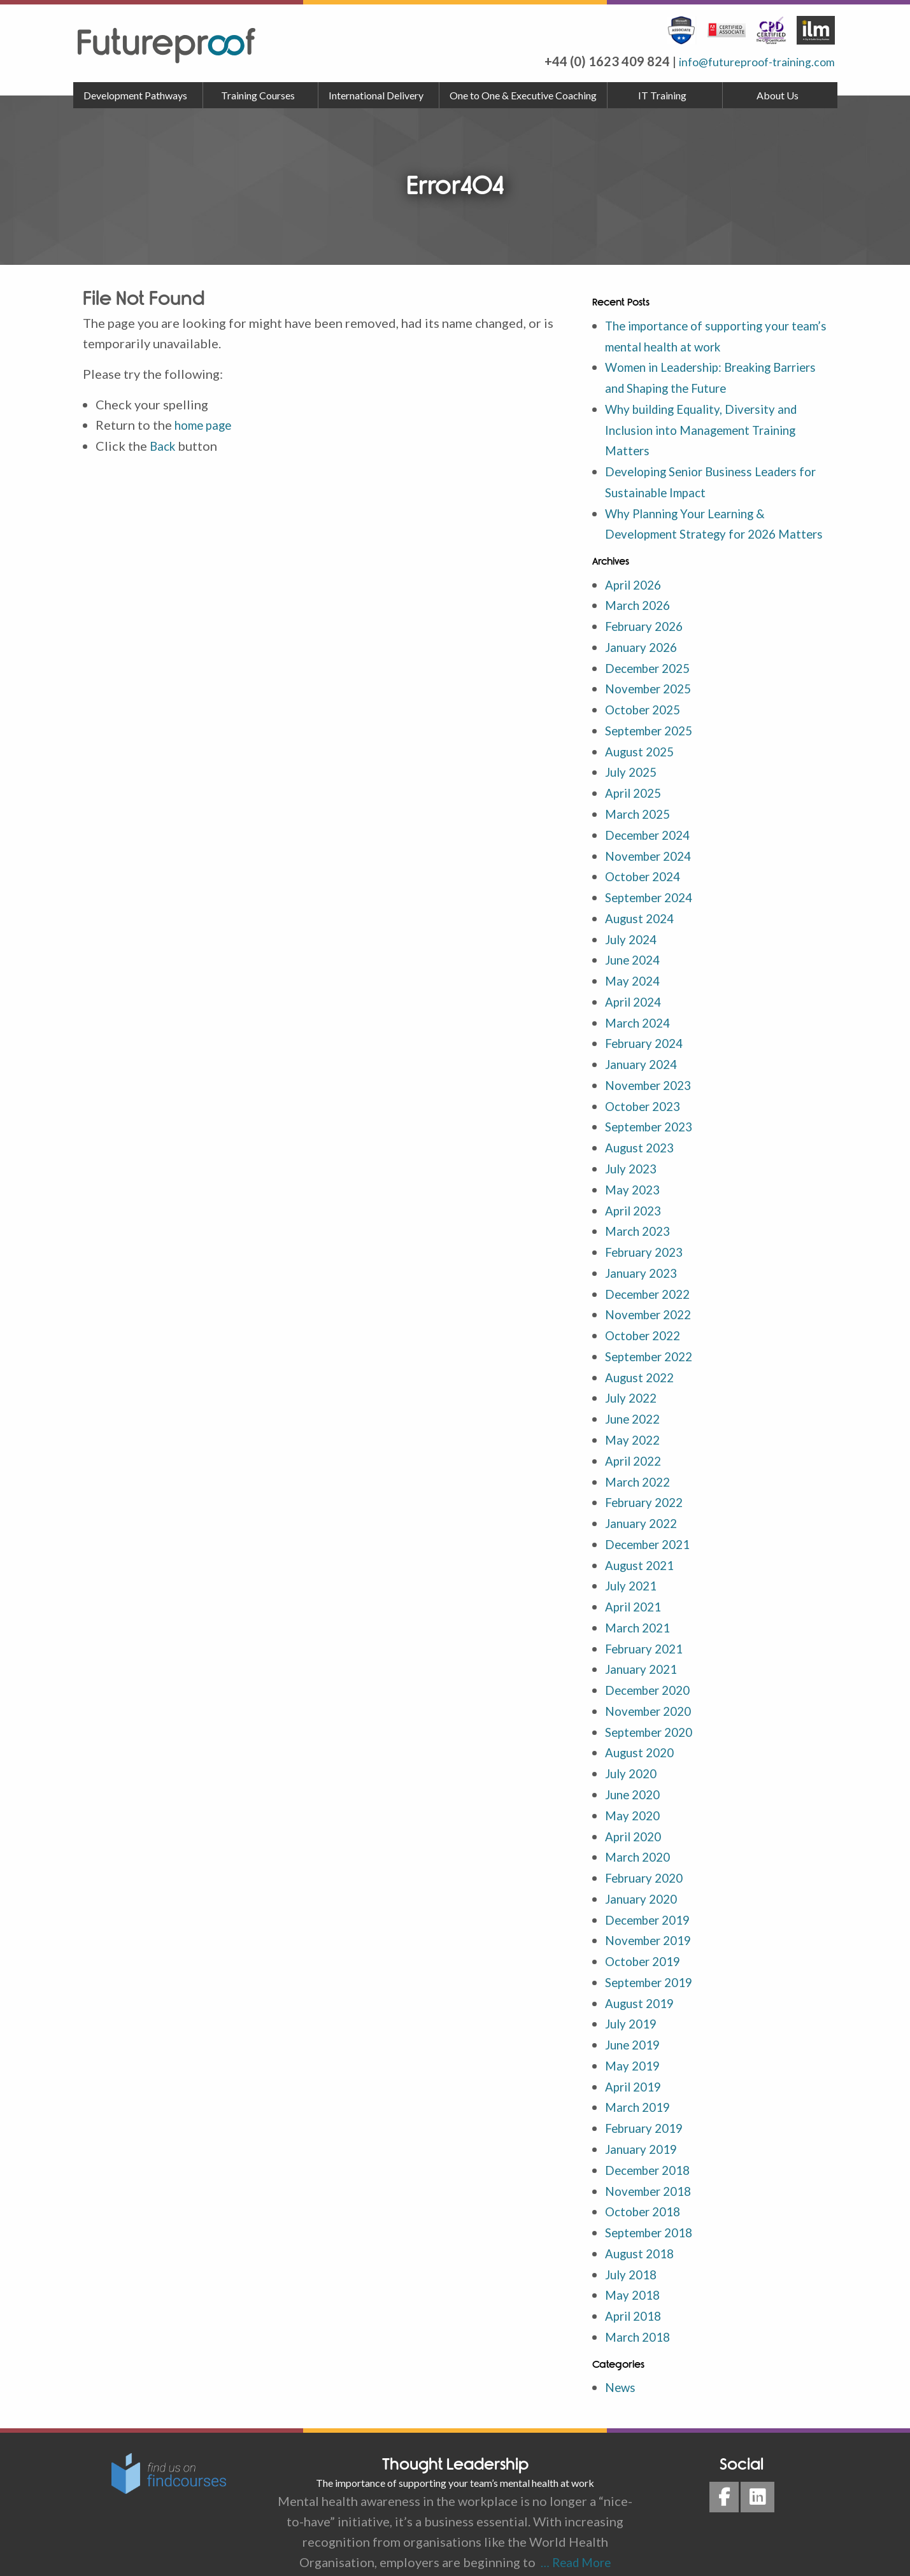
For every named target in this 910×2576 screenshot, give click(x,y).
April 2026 (636, 599)
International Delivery (376, 95)
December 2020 (651, 1679)
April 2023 (636, 1210)
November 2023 (652, 1088)
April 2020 (636, 1821)
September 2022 (653, 1353)
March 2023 (640, 1230)
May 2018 (634, 2269)
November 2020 (652, 1699)
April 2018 (636, 2290)
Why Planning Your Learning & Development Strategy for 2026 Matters (696, 529)
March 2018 (640, 2310)
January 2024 (643, 1067)
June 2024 (635, 965)
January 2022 (643, 1516)
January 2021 (643, 1658)
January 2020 (643, 1882)
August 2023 (642, 1149)
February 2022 (647, 1495)
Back (164, 445)
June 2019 (635, 2025)
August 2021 (642, 1556)
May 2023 (634, 1190)
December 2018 (651, 2147)
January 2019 (643, 2127)
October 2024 (646, 884)
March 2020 (640, 1842)
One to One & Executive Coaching (523, 95)
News (621, 2360)
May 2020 (634, 1801)
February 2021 (647, 1638)
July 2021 (633, 1577)
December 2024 (651, 843)
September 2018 (653, 2208)
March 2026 (640, 619)
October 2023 (646, 1108)
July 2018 (633, 2249)
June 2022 (635, 1414)
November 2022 (652, 1312)
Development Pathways (135, 95)
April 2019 (636, 2066)
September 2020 (653, 1719)
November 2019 (652, 1923)
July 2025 (633, 782)
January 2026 (643, 660)
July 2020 (633, 1760)
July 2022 (633, 1393)
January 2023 (643, 1271)
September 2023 (653, 1128)
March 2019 (640, 2086)
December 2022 (651, 1291)
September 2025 (653, 741)
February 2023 (647, 1251)
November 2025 (652, 701)
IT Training (662, 95)
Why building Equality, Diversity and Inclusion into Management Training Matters (709, 427)
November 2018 (652, 2168)
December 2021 (651, 1536)
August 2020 (642, 1740)
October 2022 (646, 1332)
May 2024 (634, 986)
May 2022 (634, 1434)
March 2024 (640, 1027)
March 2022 (640, 1475)
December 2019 (651, 1903)
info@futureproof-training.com (745, 61)
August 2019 (642, 1984)
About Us (778, 95)
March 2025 (640, 823)
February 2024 (647, 1047)
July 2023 (633, 1169)
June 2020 (635, 1780)
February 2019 (647, 2106)
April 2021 (636, 1597)
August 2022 (642, 1373)
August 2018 (642, 2229)
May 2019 (634, 2045)
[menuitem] (138, 95)
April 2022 (636, 1454)
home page (205, 424)
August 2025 (642, 762)
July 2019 (633, 2005)
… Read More (573, 2535)
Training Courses (258, 95)
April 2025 (636, 802)
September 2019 (653, 1964)
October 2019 (646, 1943)
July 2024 (633, 945)
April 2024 (636, 1006)
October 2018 (646, 2188)
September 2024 (653, 904)
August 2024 (642, 925)
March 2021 (640, 1617)
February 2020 (647, 1862)
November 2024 (652, 864)
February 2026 (647, 640)
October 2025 (646, 721)
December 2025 (651, 680)
